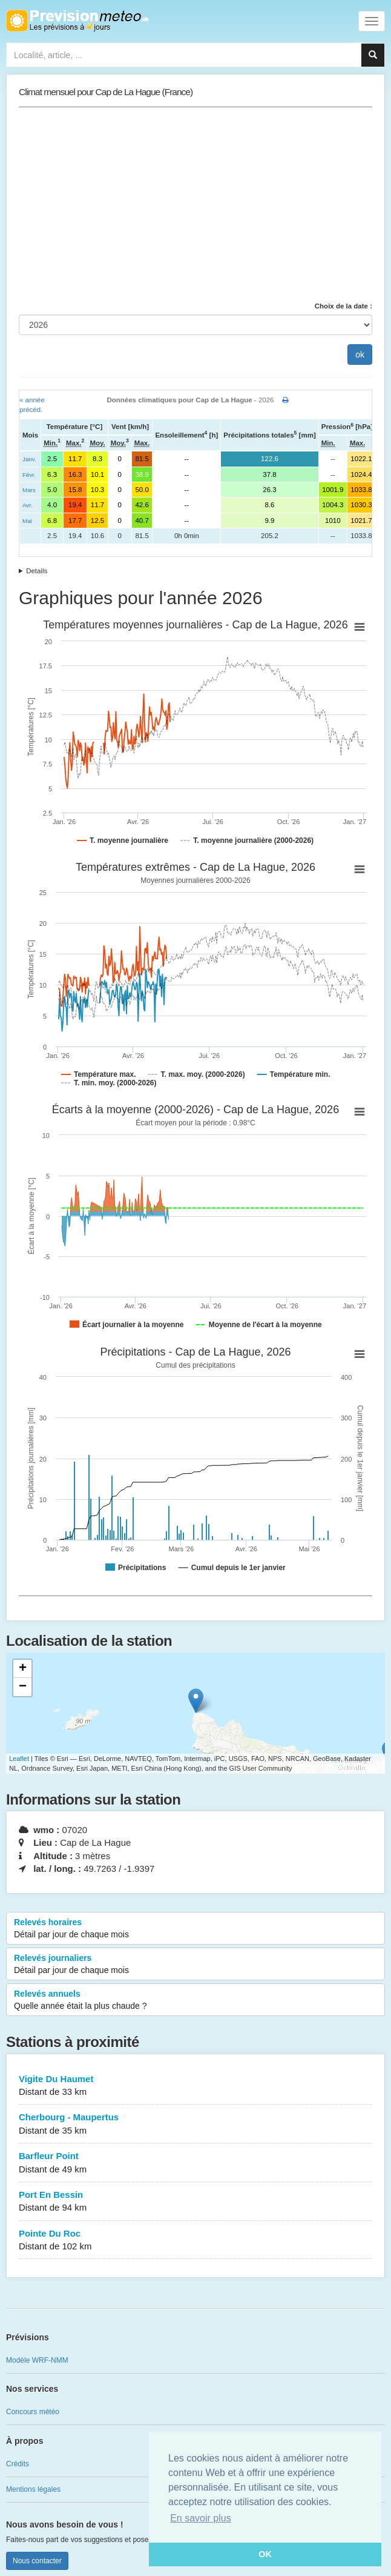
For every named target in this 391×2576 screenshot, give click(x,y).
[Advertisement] (195, 204)
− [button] (23, 1687)
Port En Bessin (195, 2201)
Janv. (29, 459)
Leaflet (19, 1758)
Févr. (29, 474)
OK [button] (265, 2554)
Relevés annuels (195, 2000)
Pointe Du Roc (195, 2240)
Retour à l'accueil (77, 20)
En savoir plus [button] (200, 2518)
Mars (29, 490)
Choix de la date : (343, 306)
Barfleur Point (195, 2163)
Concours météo (32, 2412)
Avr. (27, 505)
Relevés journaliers (195, 1964)
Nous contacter (37, 2561)
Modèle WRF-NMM (37, 2360)
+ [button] (23, 1669)
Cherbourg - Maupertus (195, 2124)
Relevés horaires (195, 1928)
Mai (27, 521)
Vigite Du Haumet (195, 2086)
